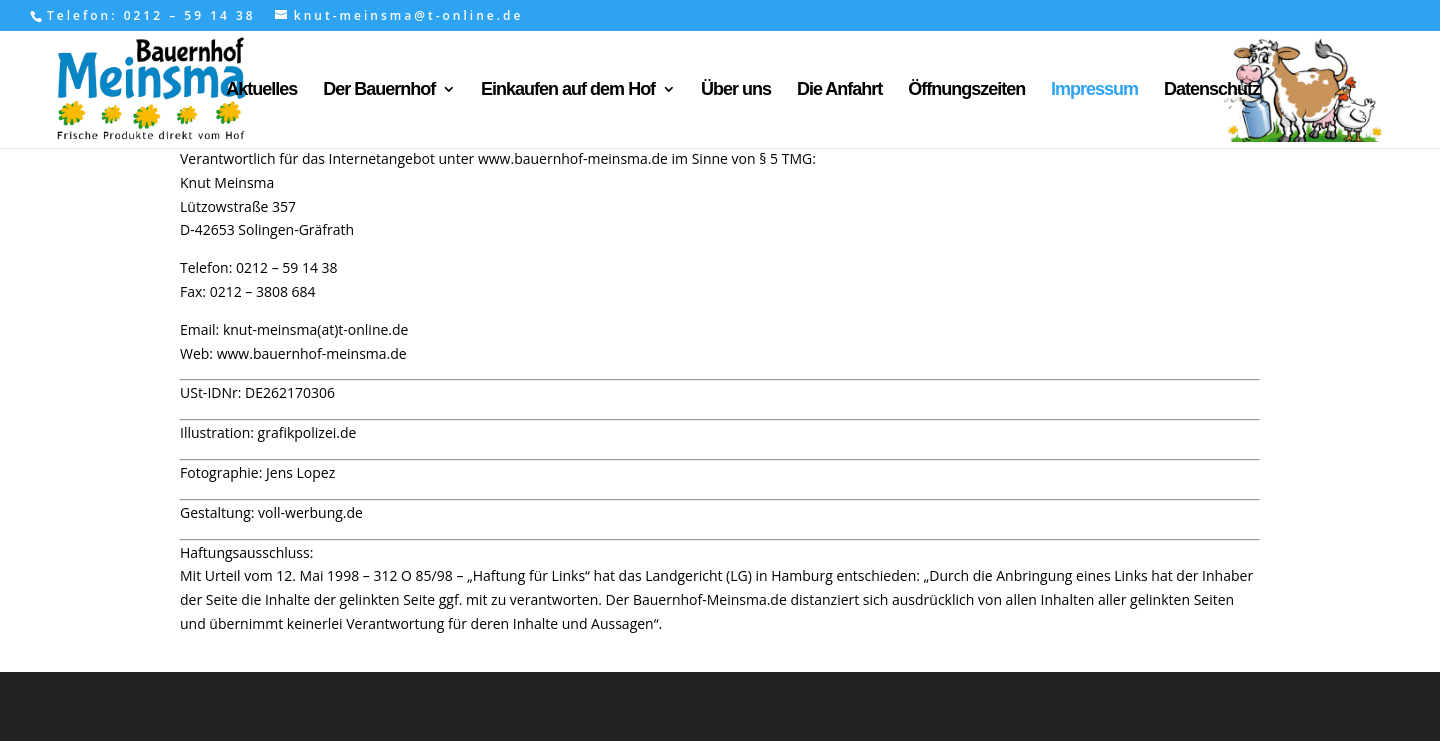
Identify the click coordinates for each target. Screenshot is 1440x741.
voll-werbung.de (310, 512)
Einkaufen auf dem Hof (568, 90)
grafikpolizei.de (307, 432)
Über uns (736, 90)
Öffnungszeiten (966, 90)
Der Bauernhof (379, 90)
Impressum (1094, 90)
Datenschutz (1212, 90)
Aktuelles (261, 90)
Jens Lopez (300, 472)
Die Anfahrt (839, 90)
